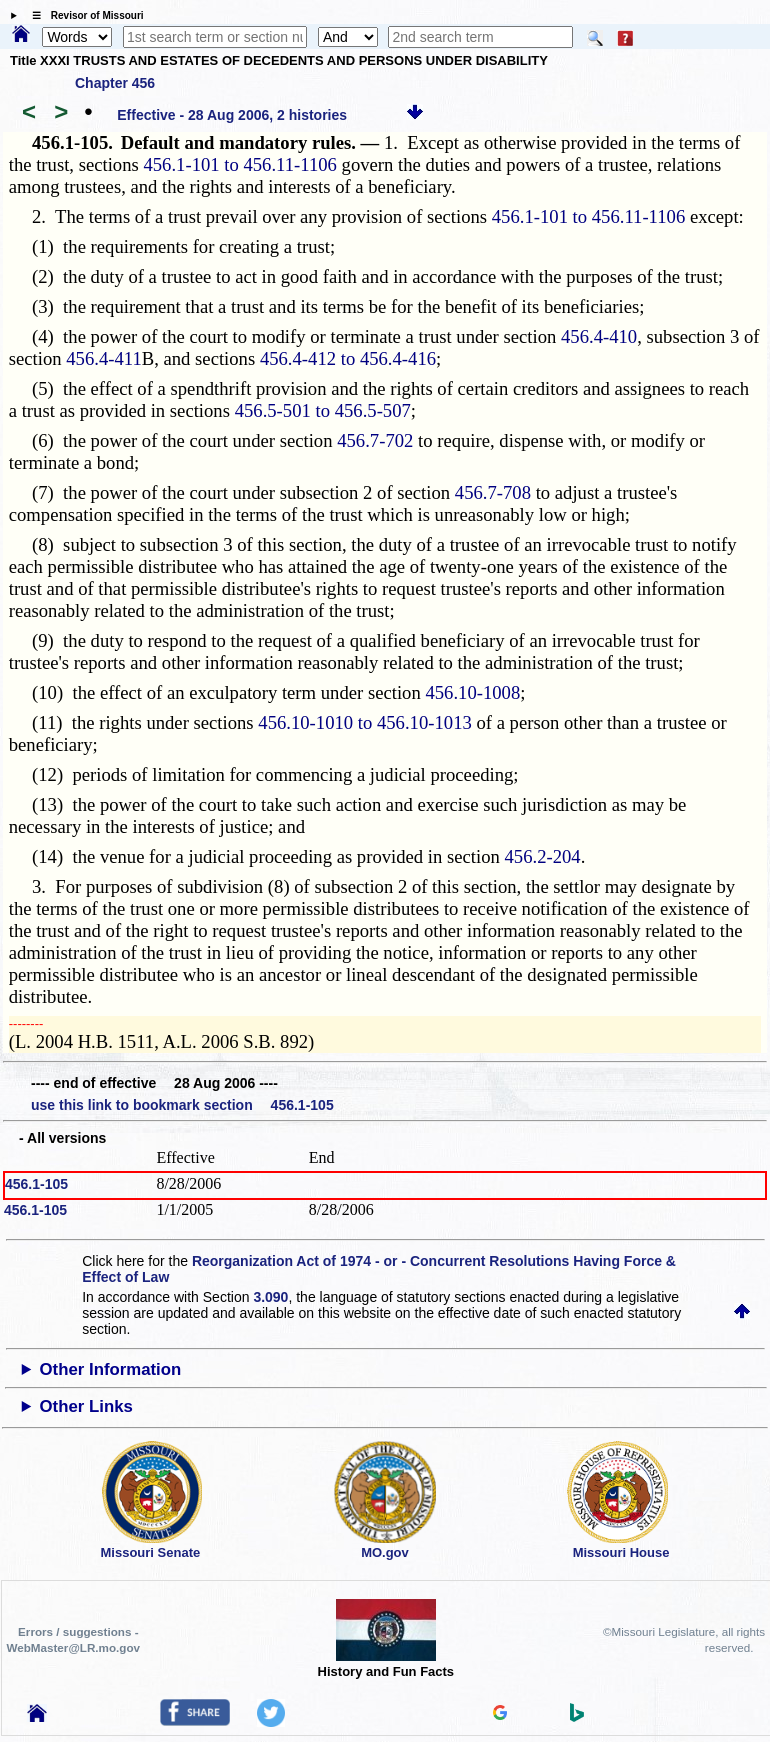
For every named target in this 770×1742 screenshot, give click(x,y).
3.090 (270, 1297)
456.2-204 (543, 856)
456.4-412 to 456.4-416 (348, 358)
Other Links (86, 1406)
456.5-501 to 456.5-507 (323, 410)
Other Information (111, 1369)
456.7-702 (375, 440)
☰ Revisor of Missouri (83, 15)
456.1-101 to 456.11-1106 (239, 164)
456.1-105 (36, 1184)
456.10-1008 (472, 692)
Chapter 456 (115, 83)
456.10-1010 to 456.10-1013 (365, 722)
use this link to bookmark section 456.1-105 (182, 1105)
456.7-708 (493, 492)
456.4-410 (599, 336)
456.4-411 (103, 358)
